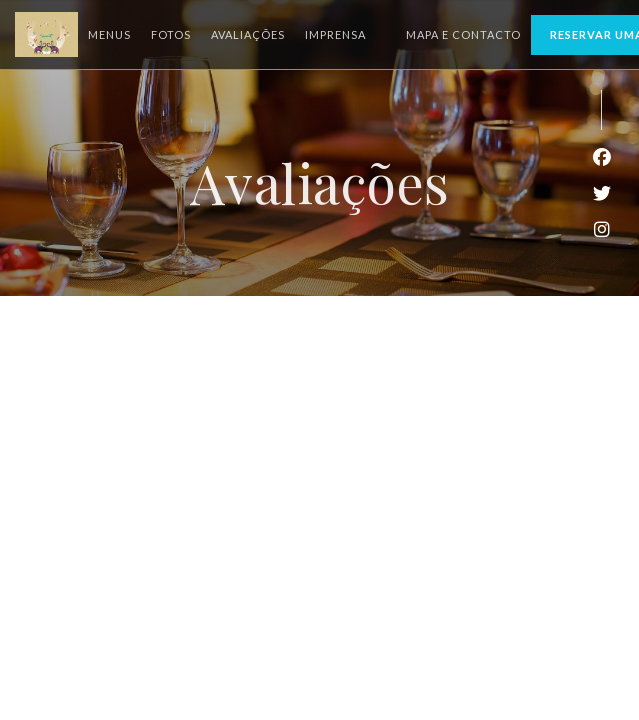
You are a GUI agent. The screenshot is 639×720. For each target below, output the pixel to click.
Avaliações (248, 34)
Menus (109, 34)
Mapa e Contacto (463, 34)
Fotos (171, 34)
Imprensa (335, 34)
